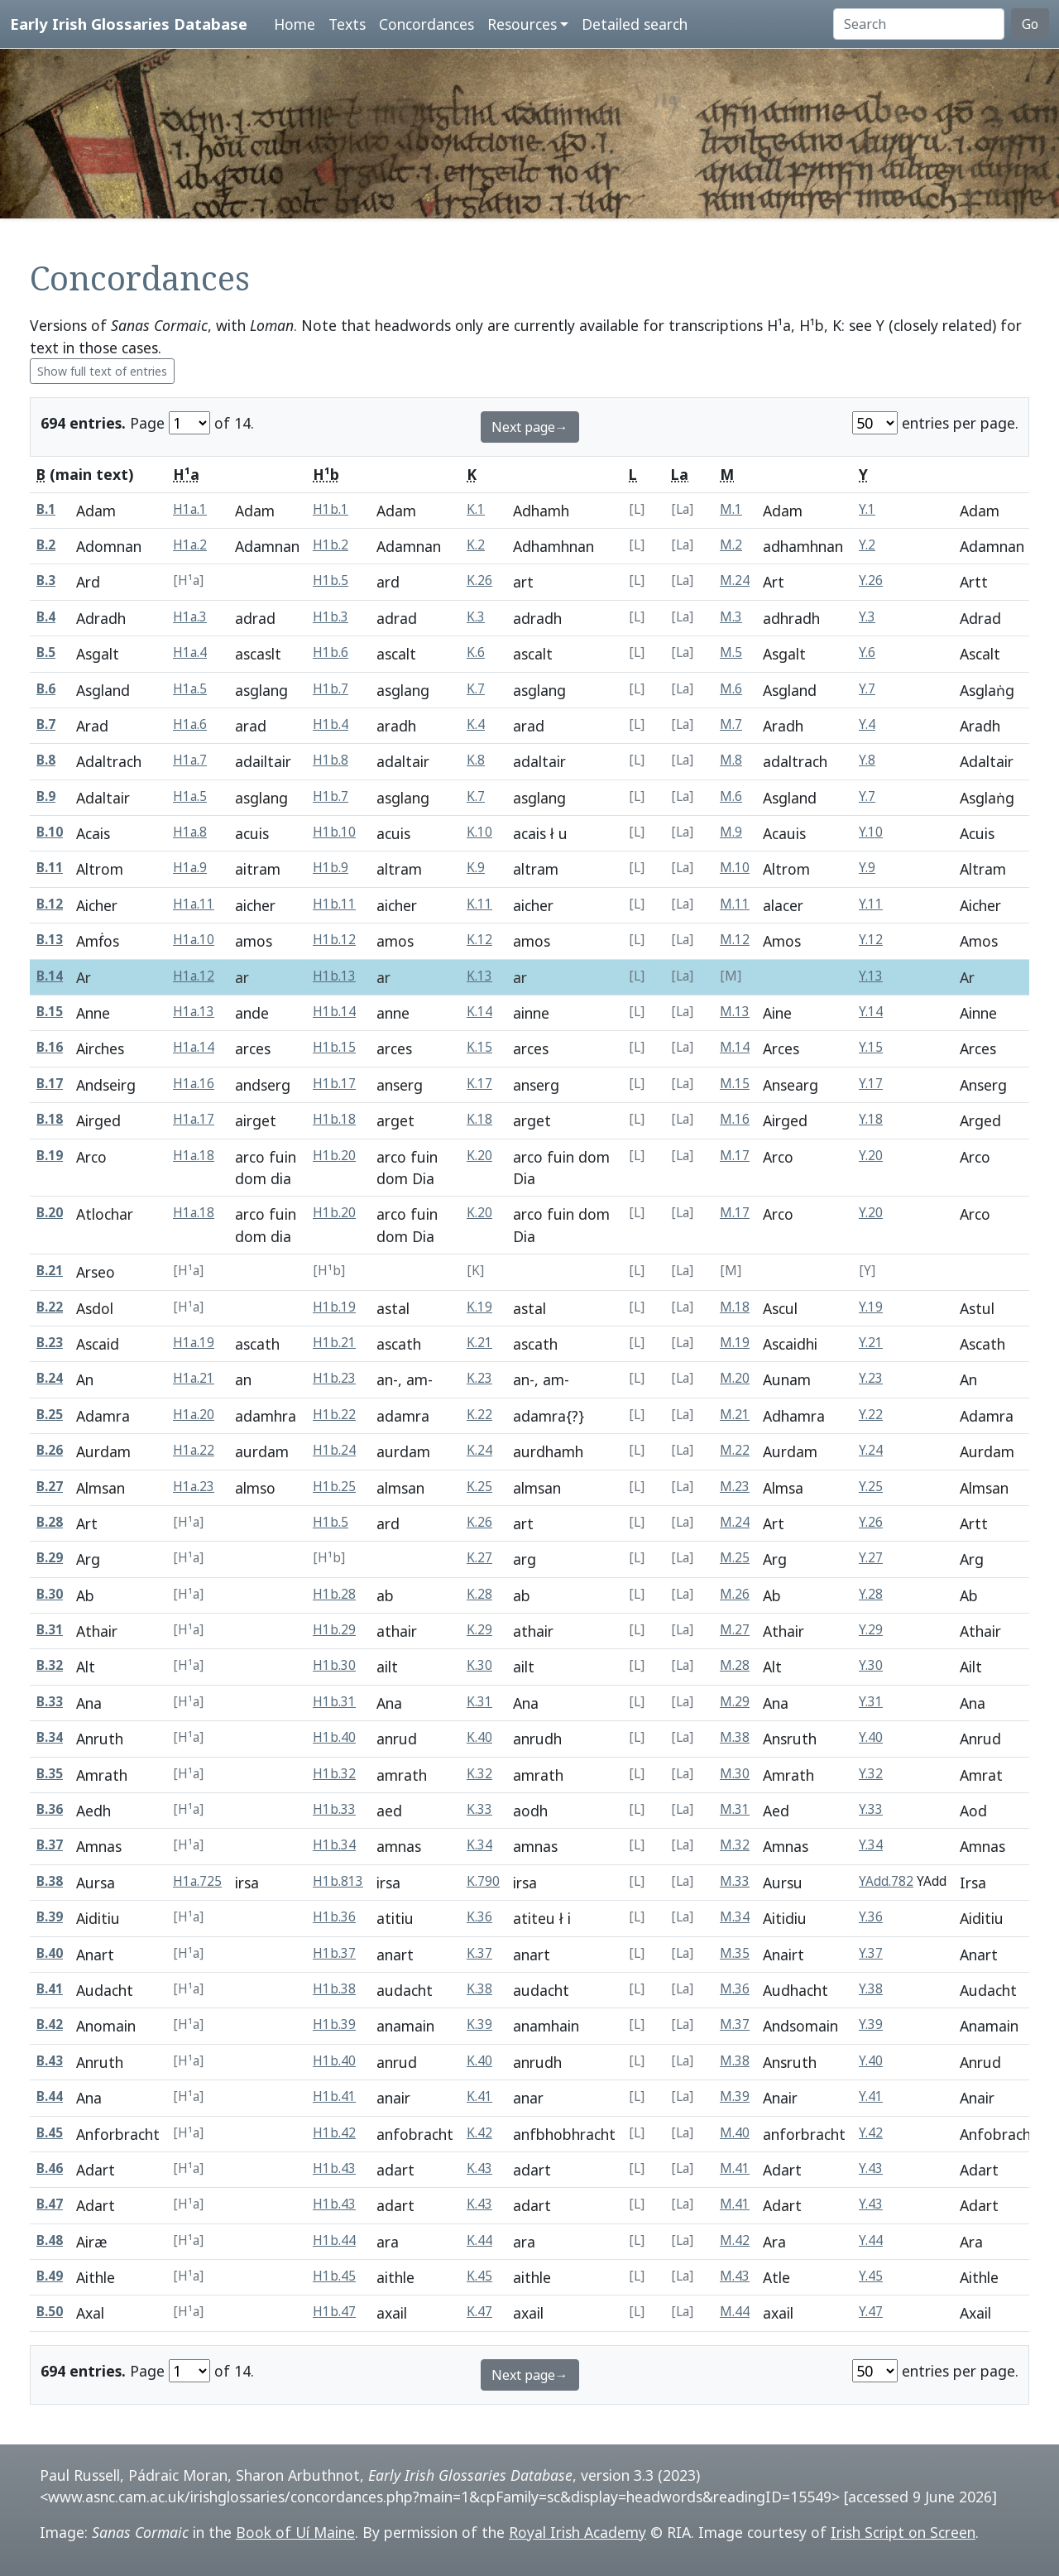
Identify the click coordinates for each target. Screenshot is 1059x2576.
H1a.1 (190, 509)
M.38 (735, 1737)
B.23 (49, 1342)
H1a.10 (193, 939)
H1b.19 (334, 1307)
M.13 (735, 1011)
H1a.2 (190, 545)
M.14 (735, 1047)
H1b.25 (334, 1486)
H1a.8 (190, 832)
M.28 (735, 1665)
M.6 (731, 689)
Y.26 (871, 580)
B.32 (49, 1665)
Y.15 (871, 1047)
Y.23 (871, 1378)
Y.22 (871, 1414)
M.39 (735, 2096)
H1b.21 (334, 1342)
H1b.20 (334, 1155)
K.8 (476, 760)
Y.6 (867, 652)
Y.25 (871, 1486)
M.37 (735, 2024)
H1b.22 (334, 1414)
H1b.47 (334, 2311)
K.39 (479, 2024)
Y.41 (871, 2096)
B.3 (45, 580)
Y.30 (871, 1665)
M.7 (731, 724)
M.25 (735, 1557)
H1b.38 (334, 1989)
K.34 (479, 1845)
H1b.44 (334, 2240)
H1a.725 (197, 1881)
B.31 (49, 1629)
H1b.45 (334, 2276)
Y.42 (871, 2133)
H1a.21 (193, 1378)
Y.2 (867, 545)
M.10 (735, 867)
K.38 (479, 1989)
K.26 (479, 580)
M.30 (735, 1773)
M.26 (735, 1594)
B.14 (49, 976)
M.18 (735, 1307)
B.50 (49, 2311)
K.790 (483, 1881)
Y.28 (871, 1594)
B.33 (49, 1701)
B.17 (49, 1083)
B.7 (45, 724)
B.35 (49, 1773)
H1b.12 (334, 939)
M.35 (735, 1953)
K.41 (479, 2096)
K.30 (479, 1665)
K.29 (479, 1629)
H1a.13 (193, 1011)
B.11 (49, 867)
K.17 (479, 1083)
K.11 (479, 904)
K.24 (479, 1450)
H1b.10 (334, 832)
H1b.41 (334, 2096)
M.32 (735, 1845)
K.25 (479, 1486)
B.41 (49, 1989)
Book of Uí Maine (295, 2532)
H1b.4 (330, 724)
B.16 (49, 1047)
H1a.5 (190, 689)
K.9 (476, 867)
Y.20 (871, 1155)
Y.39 (871, 2024)
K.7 (476, 689)
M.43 (735, 2276)
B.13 (49, 939)
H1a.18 (193, 1155)
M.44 (735, 2311)
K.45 (479, 2276)
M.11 (735, 904)
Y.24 (871, 1450)
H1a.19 (193, 1342)
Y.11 (871, 904)
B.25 (49, 1414)
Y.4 (867, 724)
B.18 (49, 1119)
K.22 (479, 1414)
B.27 (49, 1486)
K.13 (479, 976)
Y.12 (871, 939)
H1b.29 (334, 1629)
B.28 (49, 1522)
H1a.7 (190, 760)
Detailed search (635, 24)
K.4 (476, 724)
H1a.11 (193, 904)
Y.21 (871, 1342)
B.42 (49, 2024)
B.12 (49, 904)
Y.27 (871, 1557)
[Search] (918, 24)
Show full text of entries (102, 371)
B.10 (49, 832)
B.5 (45, 652)
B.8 (45, 760)
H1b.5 (330, 580)
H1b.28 (334, 1594)
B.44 (49, 2096)
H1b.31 (334, 1701)
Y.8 (867, 760)
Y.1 (867, 509)
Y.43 (871, 2168)
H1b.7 (330, 689)
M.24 (735, 580)
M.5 (731, 652)
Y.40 (871, 1737)
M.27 (735, 1629)
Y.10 (871, 832)
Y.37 (871, 1953)
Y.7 (867, 689)
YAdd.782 (886, 1881)
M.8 (731, 760)
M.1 (731, 509)
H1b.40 (334, 1737)
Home (294, 24)
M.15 (735, 1083)
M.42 (735, 2240)
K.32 (479, 1773)
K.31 (479, 1701)
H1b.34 (334, 1845)
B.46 (49, 2168)
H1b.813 (338, 1881)
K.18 (479, 1119)
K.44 (479, 2240)
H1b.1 (330, 509)
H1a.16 (193, 1083)
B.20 (49, 1212)
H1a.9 (190, 867)
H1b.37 (334, 1953)
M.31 (735, 1809)
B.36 (49, 1809)
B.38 (49, 1881)
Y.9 (867, 867)
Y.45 (871, 2276)
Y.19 (871, 1307)
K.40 (479, 1737)
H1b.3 (330, 617)
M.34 (735, 1917)
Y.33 (871, 1809)
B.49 (49, 2276)
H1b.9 (330, 867)
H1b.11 (334, 904)
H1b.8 (330, 760)
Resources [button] (522, 24)
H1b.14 (334, 1011)
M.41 (735, 2168)
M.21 (735, 1414)
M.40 (735, 2133)
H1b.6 (330, 652)
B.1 (45, 509)
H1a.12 (193, 976)
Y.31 (871, 1701)
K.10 (479, 832)
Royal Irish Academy (577, 2532)
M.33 (735, 1881)
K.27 (479, 1557)
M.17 (735, 1155)
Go (1030, 24)
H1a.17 (193, 1119)
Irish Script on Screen (903, 2532)
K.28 (479, 1594)
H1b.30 (334, 1665)
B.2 (45, 545)
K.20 (479, 1155)
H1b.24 (334, 1450)
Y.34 (871, 1845)
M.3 (731, 617)
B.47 (49, 2204)
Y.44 (871, 2240)
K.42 (479, 2133)
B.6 (45, 689)
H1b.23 (334, 1378)
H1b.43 (334, 2168)
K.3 (476, 617)
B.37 (49, 1845)
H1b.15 (334, 1047)
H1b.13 (334, 976)
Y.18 (871, 1119)
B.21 (49, 1270)
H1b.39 (334, 2024)
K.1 (476, 509)
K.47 (479, 2311)
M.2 (731, 545)
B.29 (49, 1557)
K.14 (479, 1011)
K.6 (476, 652)
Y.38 (871, 1989)
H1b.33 (334, 1809)
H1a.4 (190, 652)
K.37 (479, 1953)
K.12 (479, 939)
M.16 (735, 1119)
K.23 (479, 1378)
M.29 (735, 1701)
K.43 (479, 2168)
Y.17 (871, 1083)
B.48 (49, 2240)
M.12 (735, 939)
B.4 (45, 617)
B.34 (49, 1737)
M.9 (731, 832)
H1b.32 (334, 1773)
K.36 (479, 1917)
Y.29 (871, 1629)
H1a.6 (190, 724)
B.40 (49, 1953)
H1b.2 (330, 545)
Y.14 (871, 1011)
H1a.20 (193, 1414)
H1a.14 (193, 1047)
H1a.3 (190, 617)
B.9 (45, 796)
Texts (347, 24)
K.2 (476, 545)
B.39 (49, 1917)
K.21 (479, 1342)
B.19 (49, 1155)
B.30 (49, 1594)
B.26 (49, 1450)
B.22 (49, 1307)
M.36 (735, 1989)
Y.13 (871, 976)
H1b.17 (334, 1083)
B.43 (49, 2061)
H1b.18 (334, 1119)
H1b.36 (334, 1917)
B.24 (49, 1378)
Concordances (426, 24)
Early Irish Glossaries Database (128, 23)
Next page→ (529, 427)
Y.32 (871, 1773)
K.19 (479, 1307)
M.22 (735, 1450)
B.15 (49, 1011)
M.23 (735, 1486)
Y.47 (871, 2311)
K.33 (479, 1809)
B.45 (49, 2133)
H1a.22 (193, 1450)
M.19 (735, 1342)
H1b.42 (334, 2133)
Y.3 (867, 617)
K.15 (479, 1047)
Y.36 (871, 1917)
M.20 (735, 1378)
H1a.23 (193, 1486)
